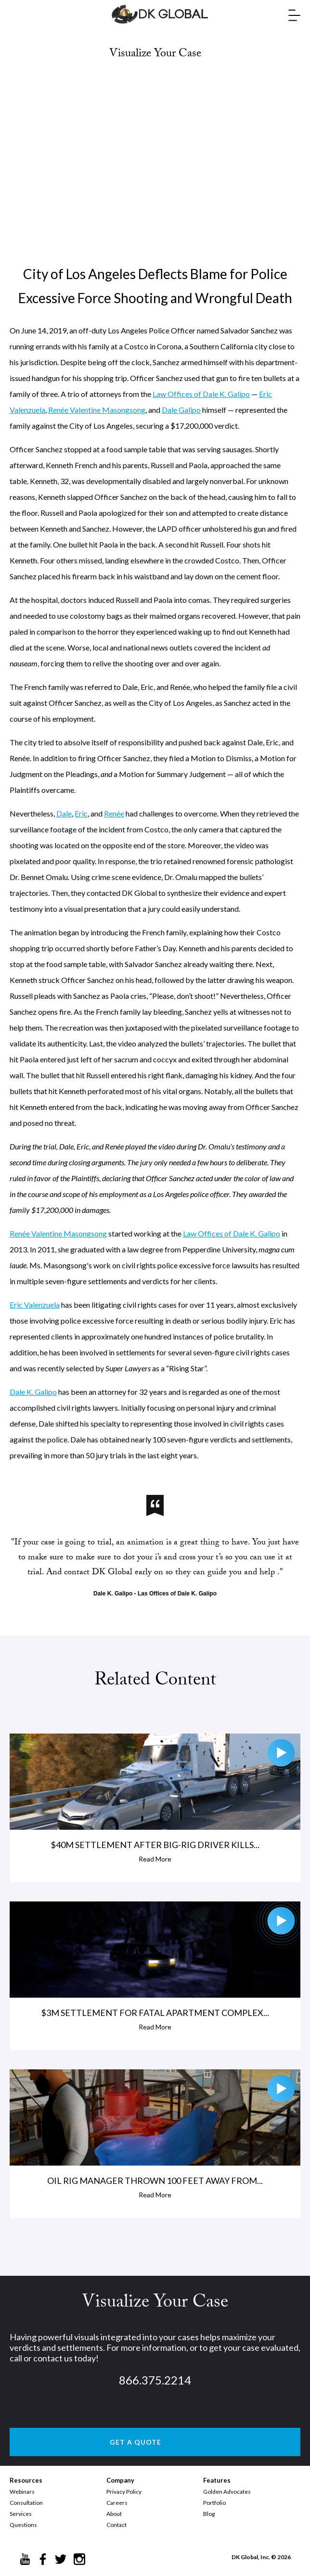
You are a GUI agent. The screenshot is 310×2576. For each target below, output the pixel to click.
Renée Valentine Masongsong (96, 409)
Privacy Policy (124, 2491)
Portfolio (214, 2502)
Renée (114, 813)
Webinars (22, 2491)
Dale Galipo (181, 409)
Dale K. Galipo (33, 1391)
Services (21, 2513)
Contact (116, 2524)
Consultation (26, 2502)
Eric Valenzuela (35, 1304)
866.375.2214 (155, 2380)
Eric (81, 813)
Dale (64, 813)
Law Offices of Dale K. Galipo (201, 393)
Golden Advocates (227, 2491)
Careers (117, 2502)
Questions (23, 2524)
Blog (209, 2513)
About (114, 2513)
